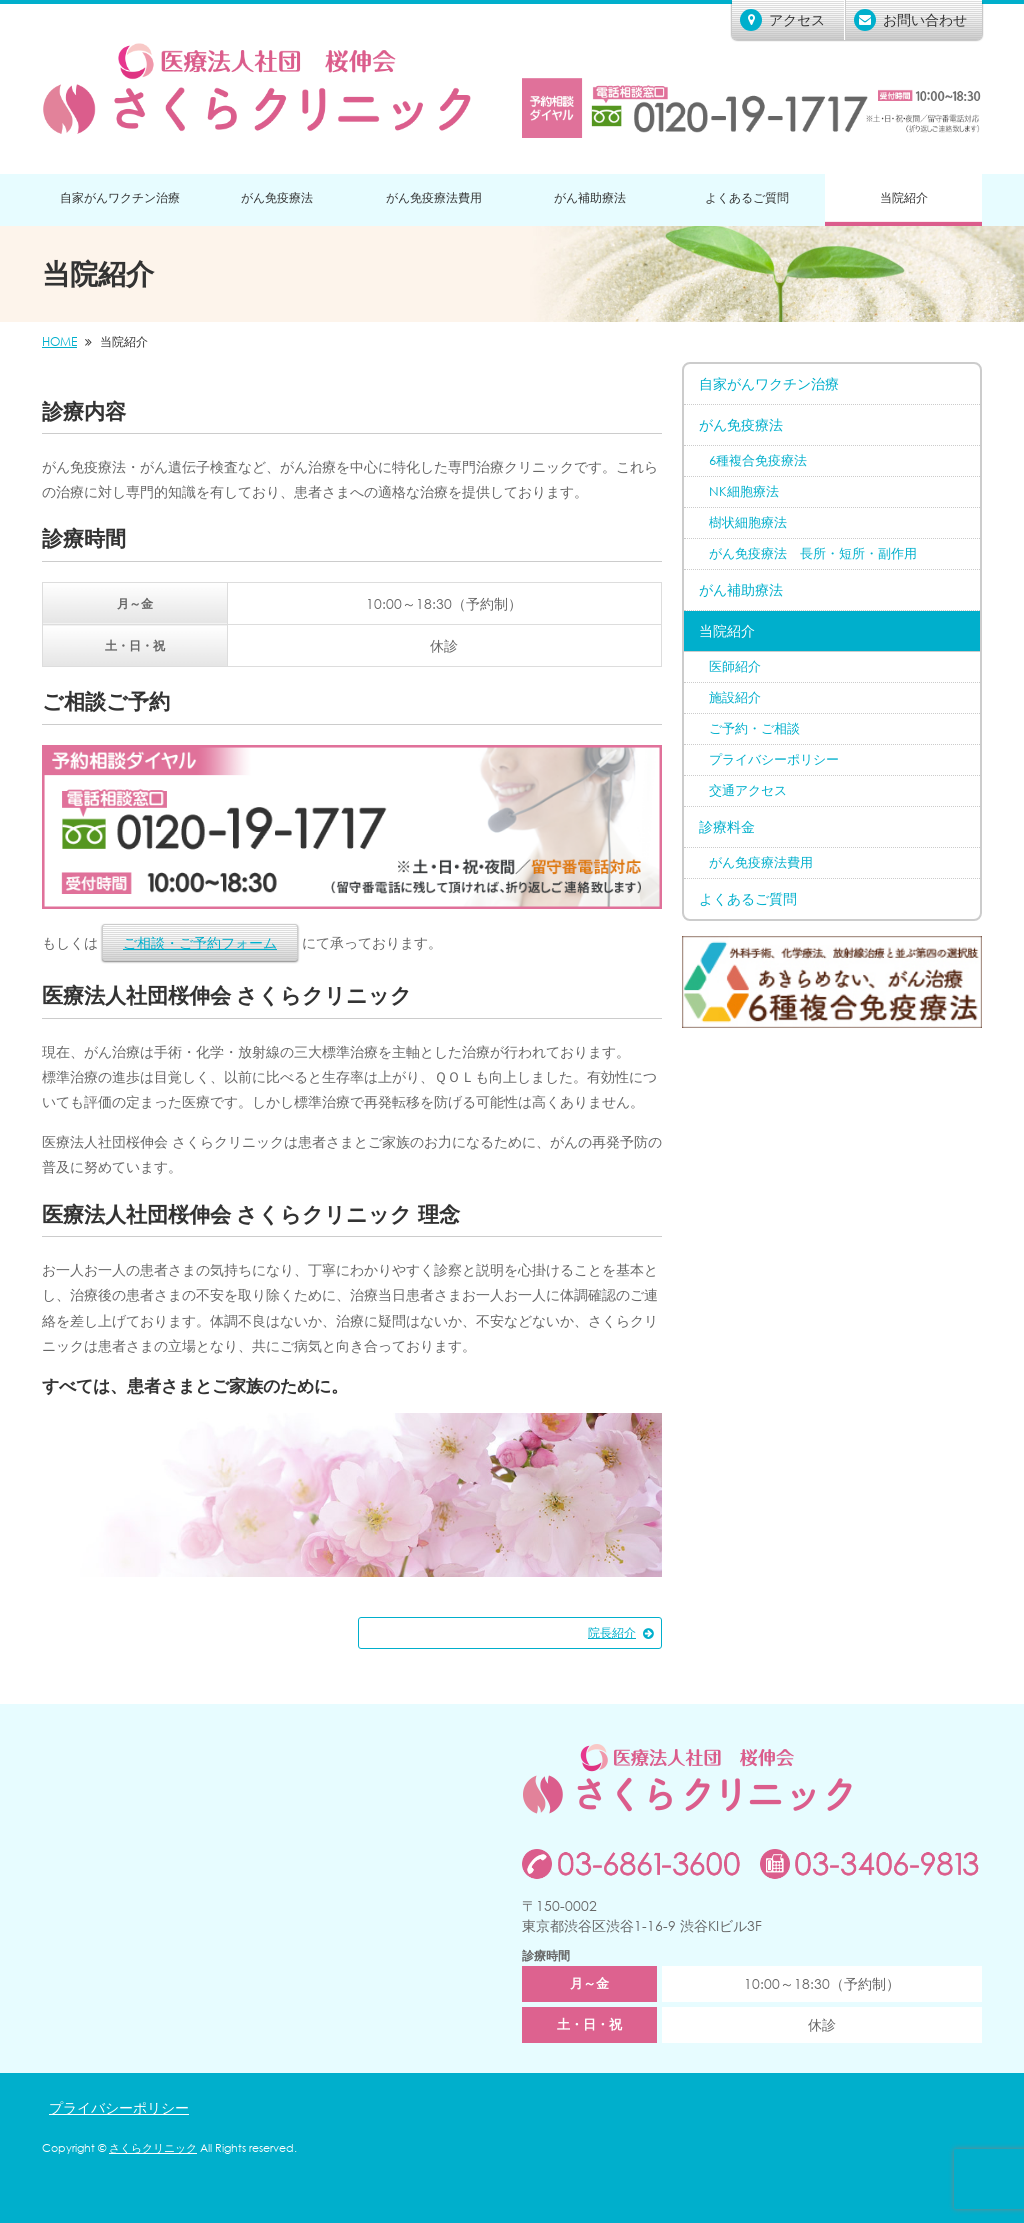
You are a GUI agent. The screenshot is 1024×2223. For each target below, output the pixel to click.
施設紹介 (735, 697)
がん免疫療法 (277, 197)
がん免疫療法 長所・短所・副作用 (813, 553)
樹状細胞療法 (748, 522)
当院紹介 (904, 197)
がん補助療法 (590, 197)
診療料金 (727, 826)
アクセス (782, 20)
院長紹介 (612, 1632)
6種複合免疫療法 (758, 460)
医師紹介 (735, 666)
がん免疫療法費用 (434, 197)
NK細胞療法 (744, 491)
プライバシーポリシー (774, 759)
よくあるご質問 (747, 197)
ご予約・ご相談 (754, 728)
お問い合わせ (910, 20)
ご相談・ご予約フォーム (200, 942)
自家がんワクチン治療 (120, 197)
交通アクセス (748, 790)
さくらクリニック (153, 2148)
